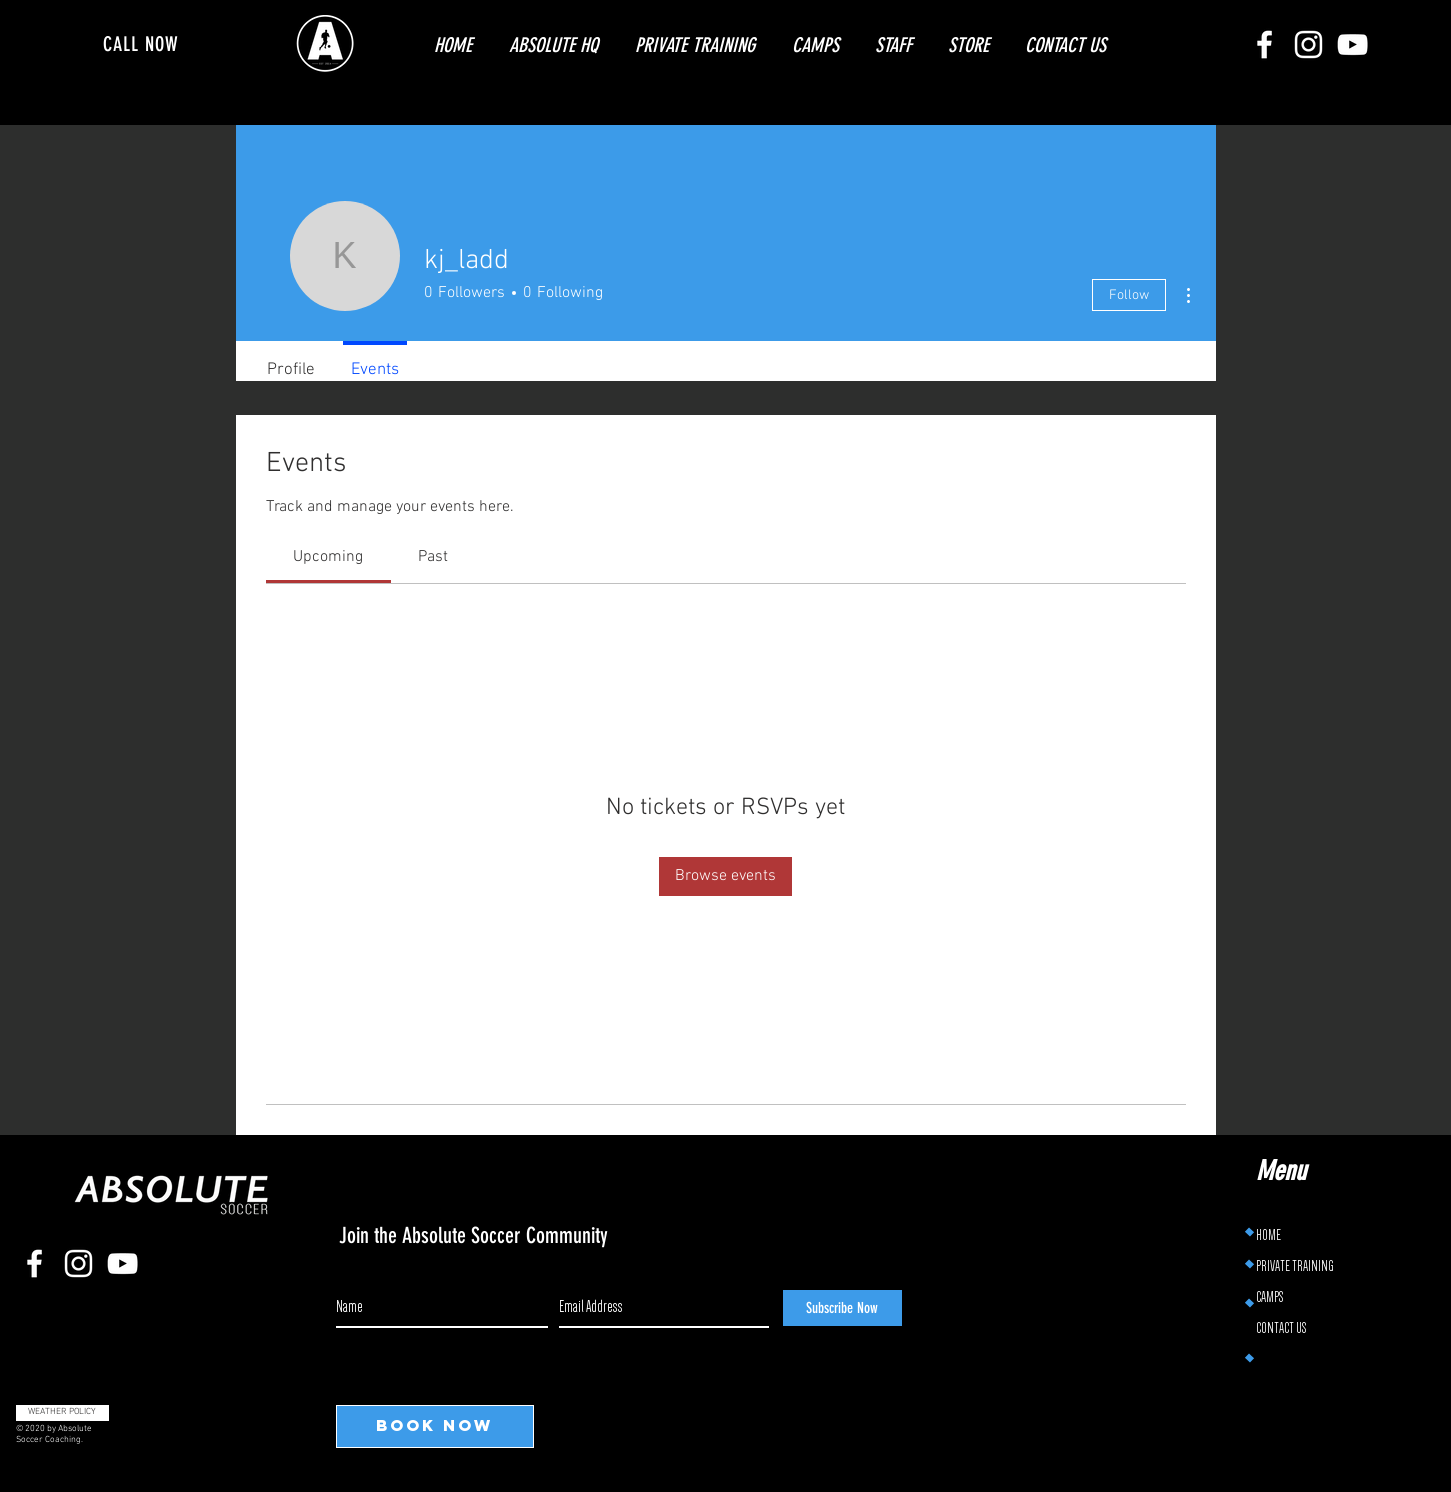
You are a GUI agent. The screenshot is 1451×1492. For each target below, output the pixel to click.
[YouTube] (1352, 44)
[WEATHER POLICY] (62, 1413)
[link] (328, 557)
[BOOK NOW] (435, 1426)
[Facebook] (1264, 44)
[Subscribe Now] (842, 1308)
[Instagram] (1308, 44)
